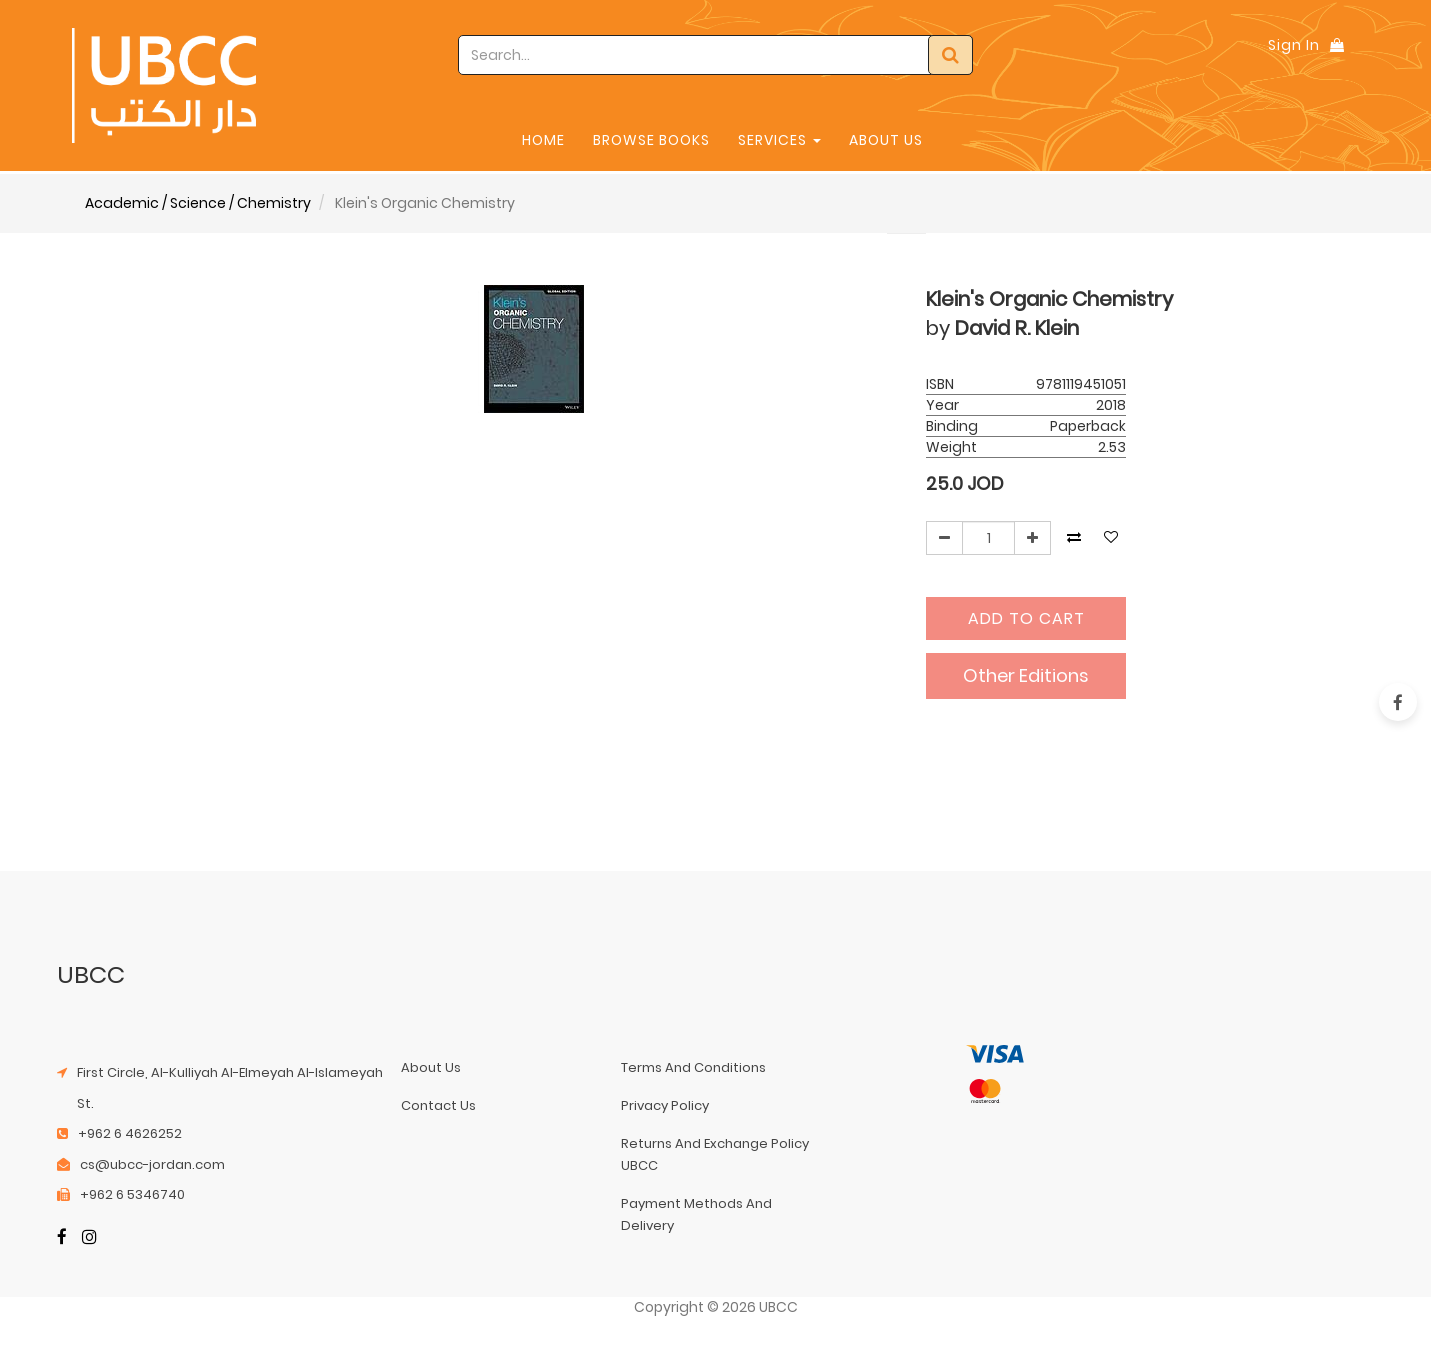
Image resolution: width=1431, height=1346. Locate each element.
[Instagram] (89, 1238)
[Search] (950, 55)
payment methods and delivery (696, 1214)
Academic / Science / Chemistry (198, 203)
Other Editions (1026, 675)
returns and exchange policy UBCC (715, 1154)
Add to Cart (1026, 618)
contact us (438, 1105)
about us (431, 1067)
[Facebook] (62, 1238)
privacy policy (665, 1105)
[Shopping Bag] (1337, 45)
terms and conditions (693, 1067)
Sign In (1294, 45)
